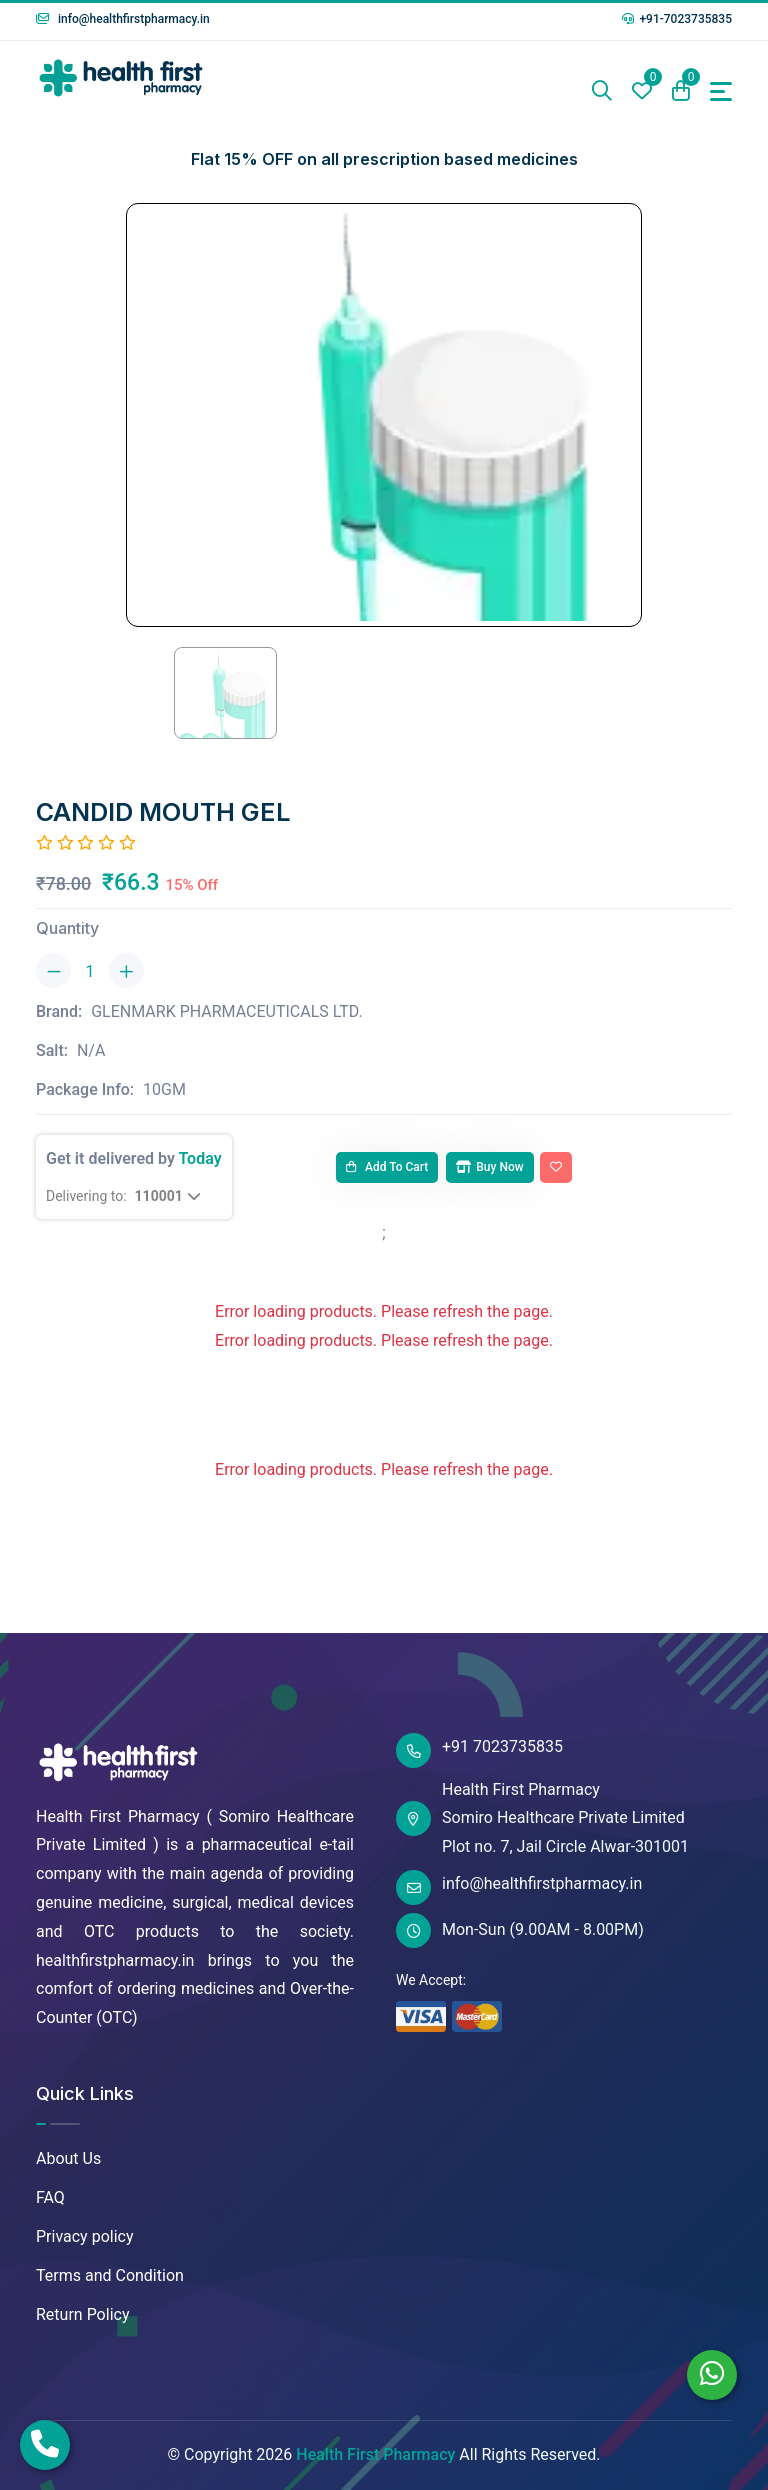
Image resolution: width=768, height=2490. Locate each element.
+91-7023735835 (677, 19)
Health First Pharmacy (375, 2454)
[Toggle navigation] (721, 91)
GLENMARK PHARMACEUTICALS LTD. (227, 1011)
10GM (164, 1089)
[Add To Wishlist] (556, 1168)
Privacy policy (85, 2236)
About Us (68, 2158)
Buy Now (489, 1167)
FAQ (50, 2197)
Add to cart (387, 1167)
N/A (91, 1050)
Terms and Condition (110, 2275)
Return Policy (82, 2314)
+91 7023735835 (479, 1750)
